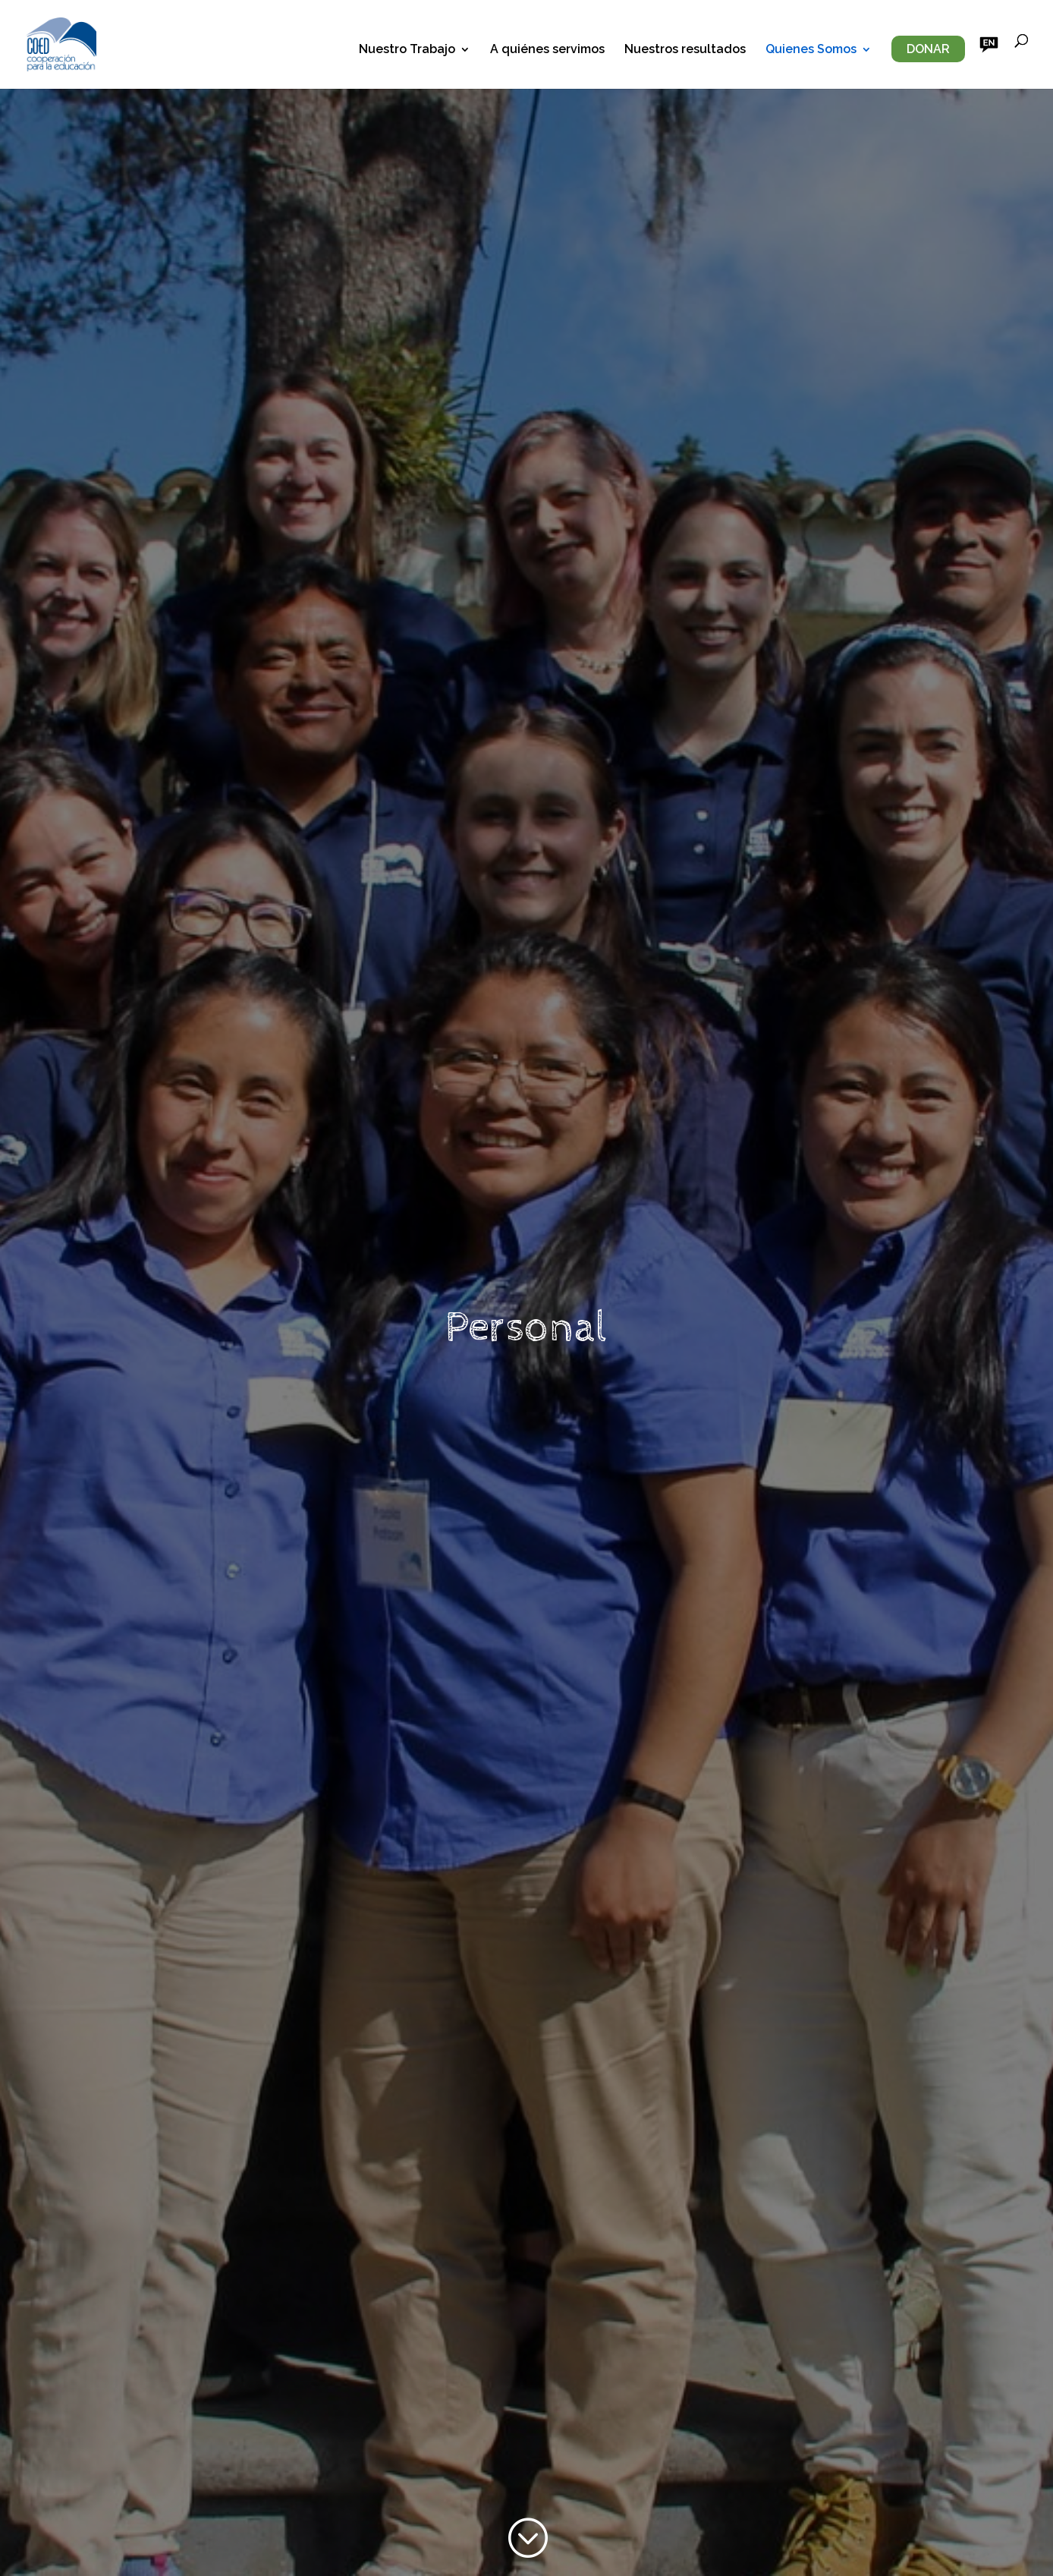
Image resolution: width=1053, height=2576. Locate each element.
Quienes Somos (811, 50)
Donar (928, 49)
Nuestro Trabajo (407, 50)
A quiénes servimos (547, 50)
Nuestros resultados (685, 50)
